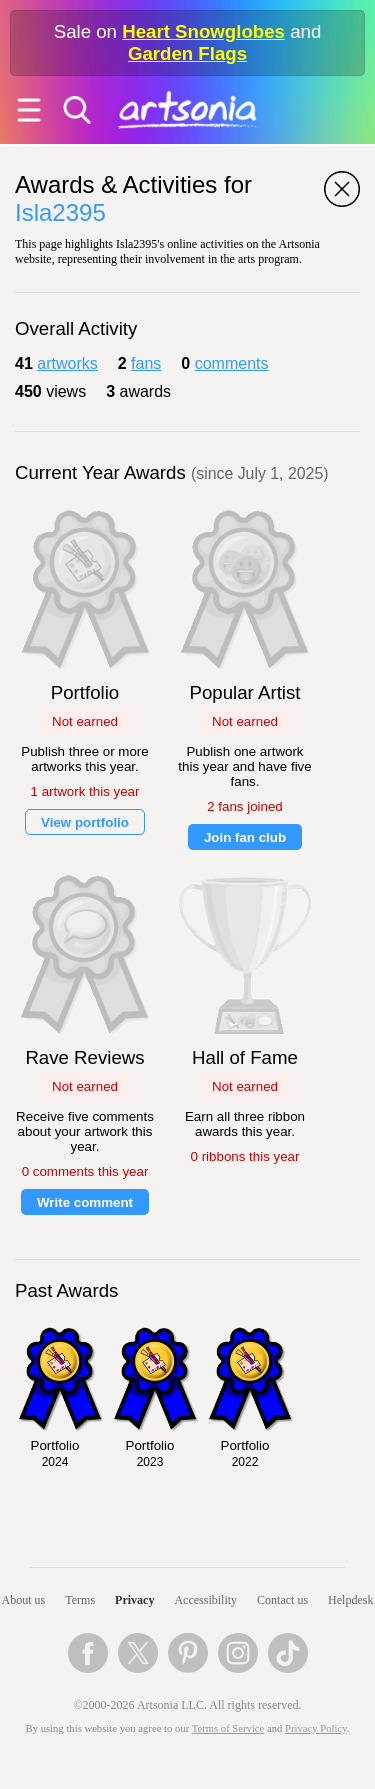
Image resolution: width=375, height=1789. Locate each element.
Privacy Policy (316, 1728)
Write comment (85, 1202)
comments (232, 363)
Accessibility (205, 1600)
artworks (67, 363)
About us (24, 1600)
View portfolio (85, 822)
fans (146, 363)
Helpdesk (350, 1600)
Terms (80, 1600)
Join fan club (245, 837)
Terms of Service (228, 1728)
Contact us (282, 1600)
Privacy (134, 1600)
